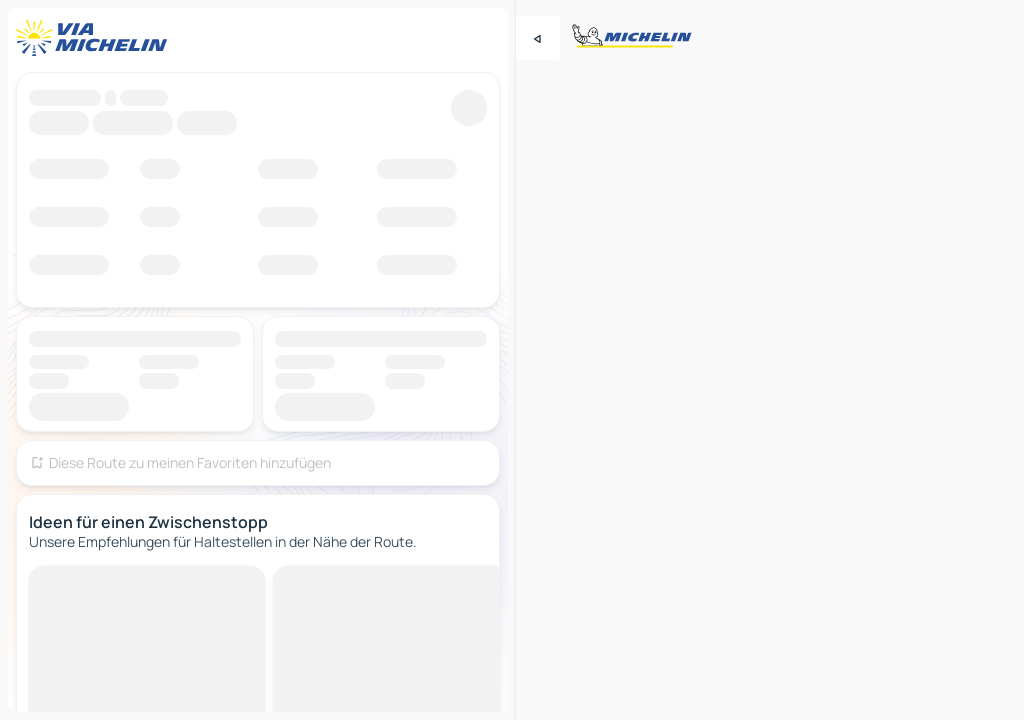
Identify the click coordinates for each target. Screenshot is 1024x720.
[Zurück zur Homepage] (96, 38)
